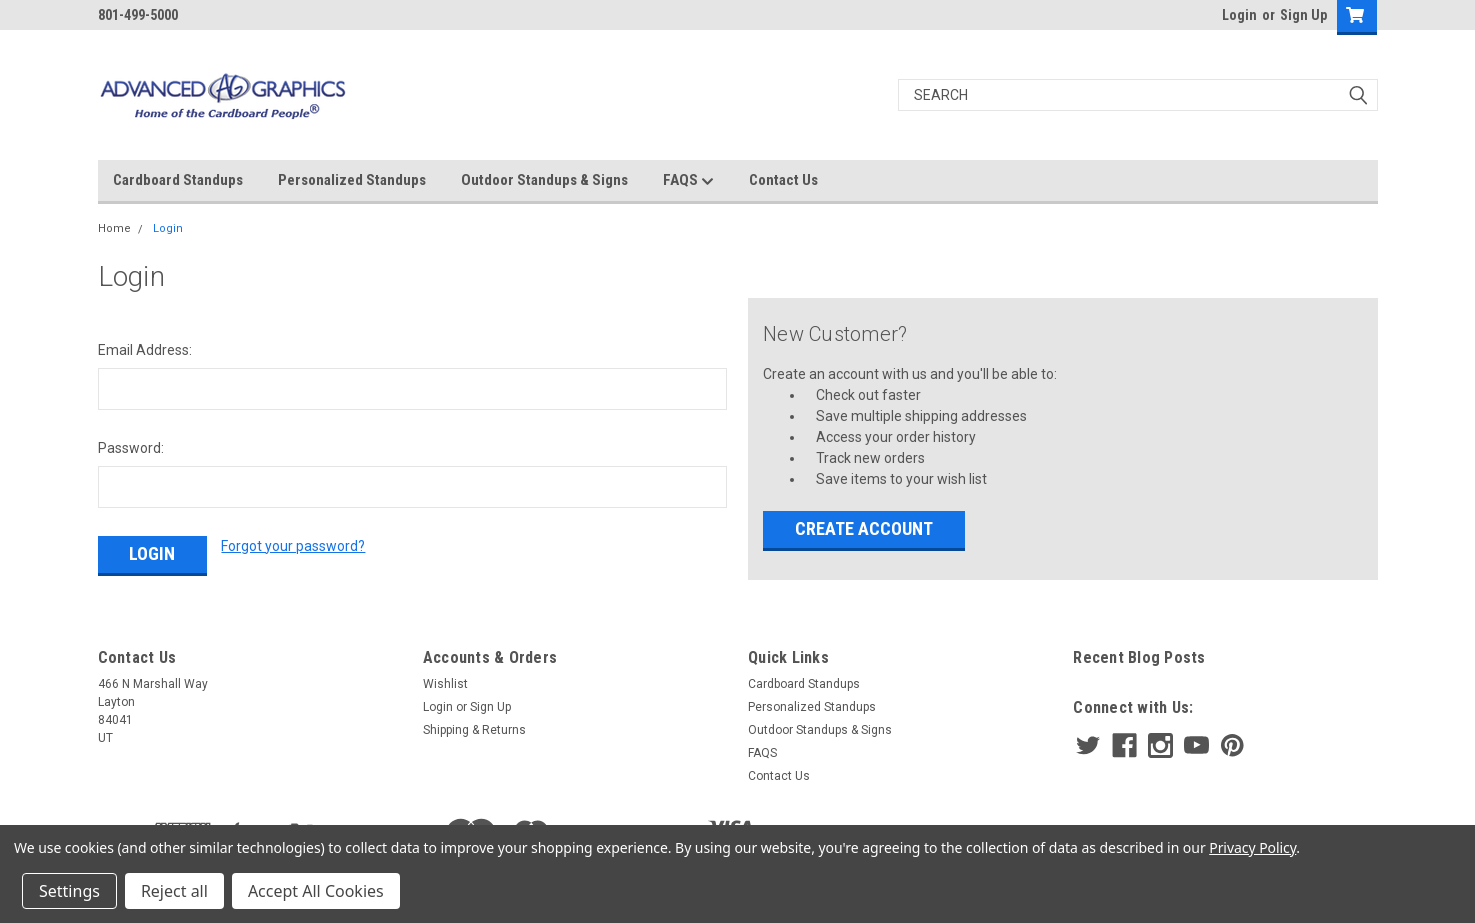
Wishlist (445, 684)
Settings (69, 891)
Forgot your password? (293, 546)
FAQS (688, 181)
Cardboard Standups (178, 180)
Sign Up (1303, 15)
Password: (131, 448)
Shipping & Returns (474, 730)
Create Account (864, 528)
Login (1239, 15)
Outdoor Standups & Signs (544, 180)
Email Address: (145, 350)
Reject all (174, 891)
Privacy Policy (1252, 847)
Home (114, 228)
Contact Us (783, 180)
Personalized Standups (352, 180)
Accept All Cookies (316, 891)
